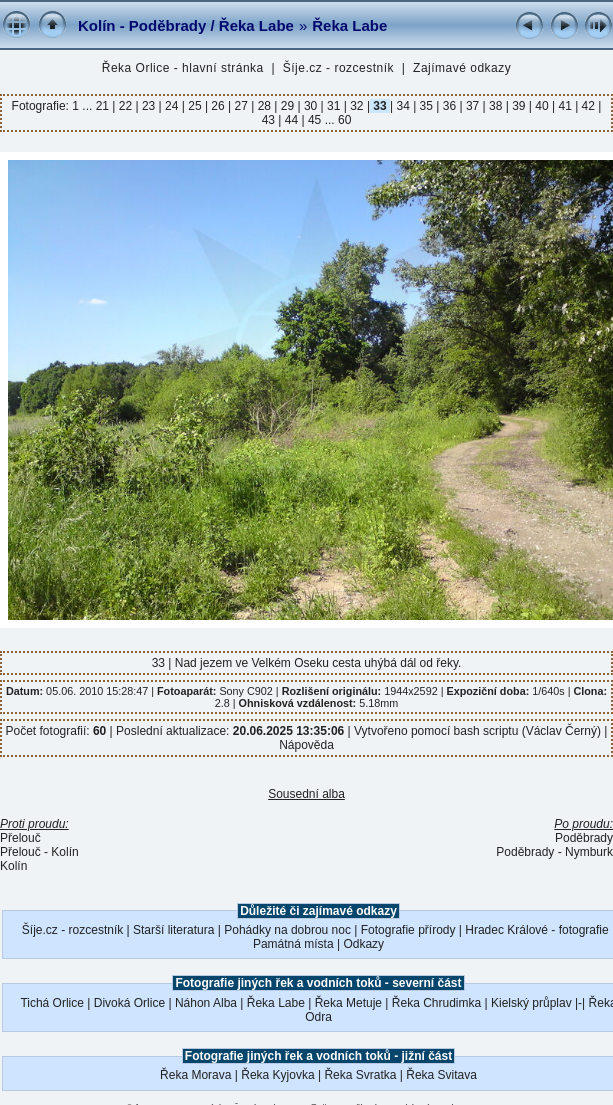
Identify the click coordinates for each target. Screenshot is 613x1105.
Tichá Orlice (52, 1003)
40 (542, 106)
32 (357, 106)
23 (149, 106)
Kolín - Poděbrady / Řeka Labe (186, 25)
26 (218, 106)
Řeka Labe (349, 25)
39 (519, 106)
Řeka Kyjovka (277, 1075)
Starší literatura (173, 930)
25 (195, 106)
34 (403, 106)
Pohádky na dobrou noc (287, 930)
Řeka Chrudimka (436, 1003)
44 (291, 120)
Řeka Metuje (348, 1003)
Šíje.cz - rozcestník (338, 68)
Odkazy (363, 944)
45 (315, 120)
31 (334, 106)
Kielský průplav (531, 1003)
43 (270, 120)
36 (449, 106)
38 (496, 106)
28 (264, 106)
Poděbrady (584, 838)
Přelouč (20, 838)
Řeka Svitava (441, 1075)
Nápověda (306, 745)
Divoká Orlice (129, 1003)
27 (241, 106)
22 (125, 106)
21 (104, 106)
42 (588, 106)
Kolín (13, 866)
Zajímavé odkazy (462, 68)
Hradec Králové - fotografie (536, 930)
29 (287, 106)
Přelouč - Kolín (39, 852)
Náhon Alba (206, 1003)
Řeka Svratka (360, 1075)
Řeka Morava (195, 1075)
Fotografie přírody (408, 930)
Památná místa (293, 944)
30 (311, 106)
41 (565, 106)
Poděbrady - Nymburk (554, 852)
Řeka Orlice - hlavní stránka (183, 68)
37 (473, 106)
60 (344, 120)
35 (426, 106)
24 (172, 106)
